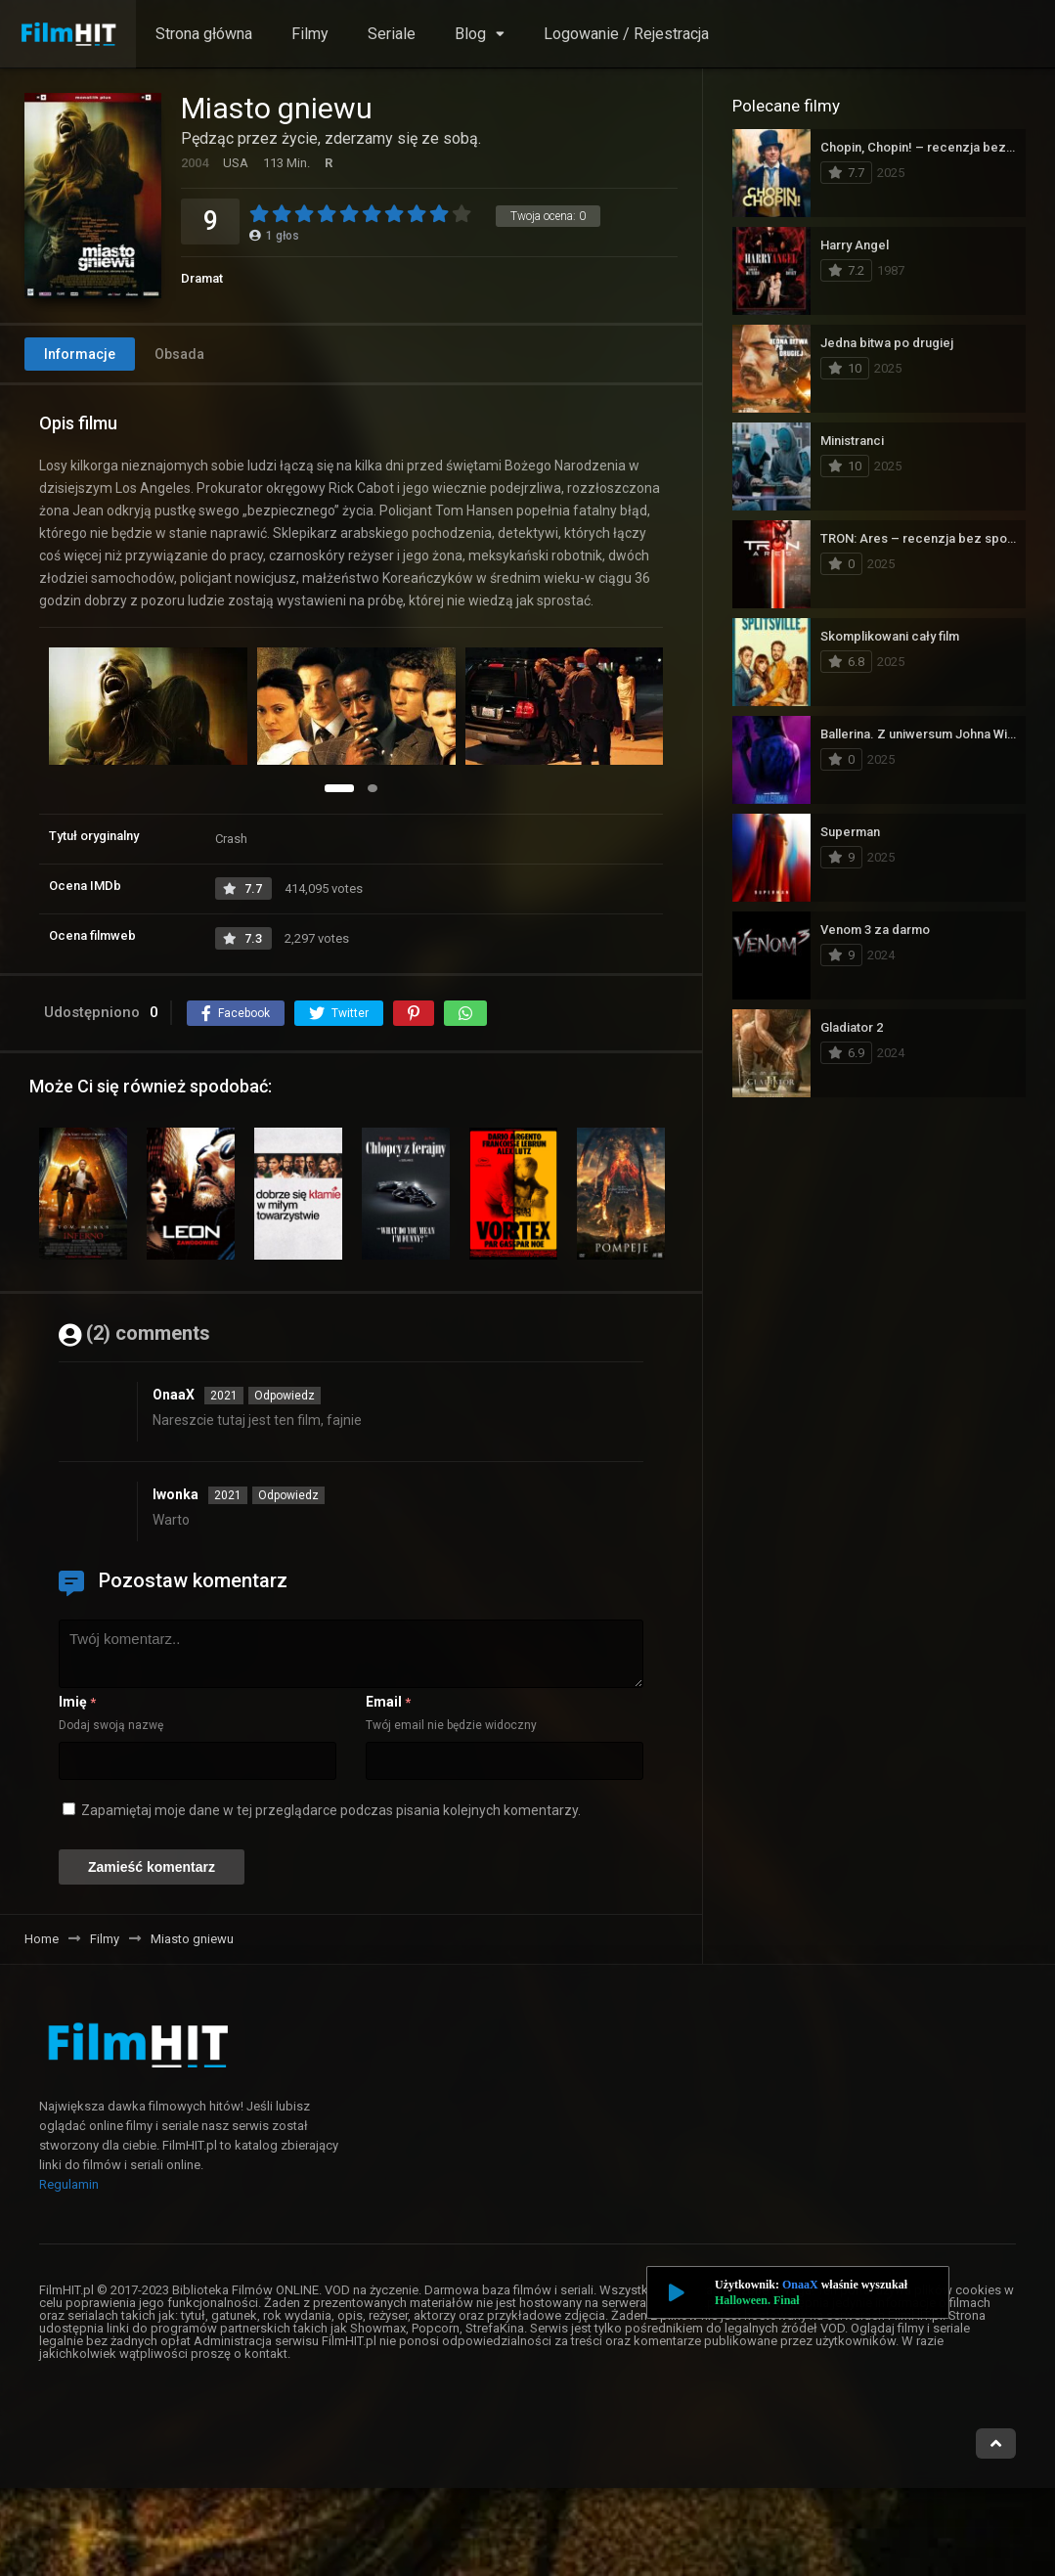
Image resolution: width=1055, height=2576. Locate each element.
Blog (470, 33)
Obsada (179, 354)
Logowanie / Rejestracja (626, 33)
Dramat (202, 278)
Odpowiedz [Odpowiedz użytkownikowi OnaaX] (284, 1395)
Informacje (79, 354)
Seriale (392, 33)
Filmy (310, 33)
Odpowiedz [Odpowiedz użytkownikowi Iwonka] (288, 1495)
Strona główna (203, 33)
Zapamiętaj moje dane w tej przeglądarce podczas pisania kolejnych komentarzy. (331, 1810)
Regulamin (69, 2184)
